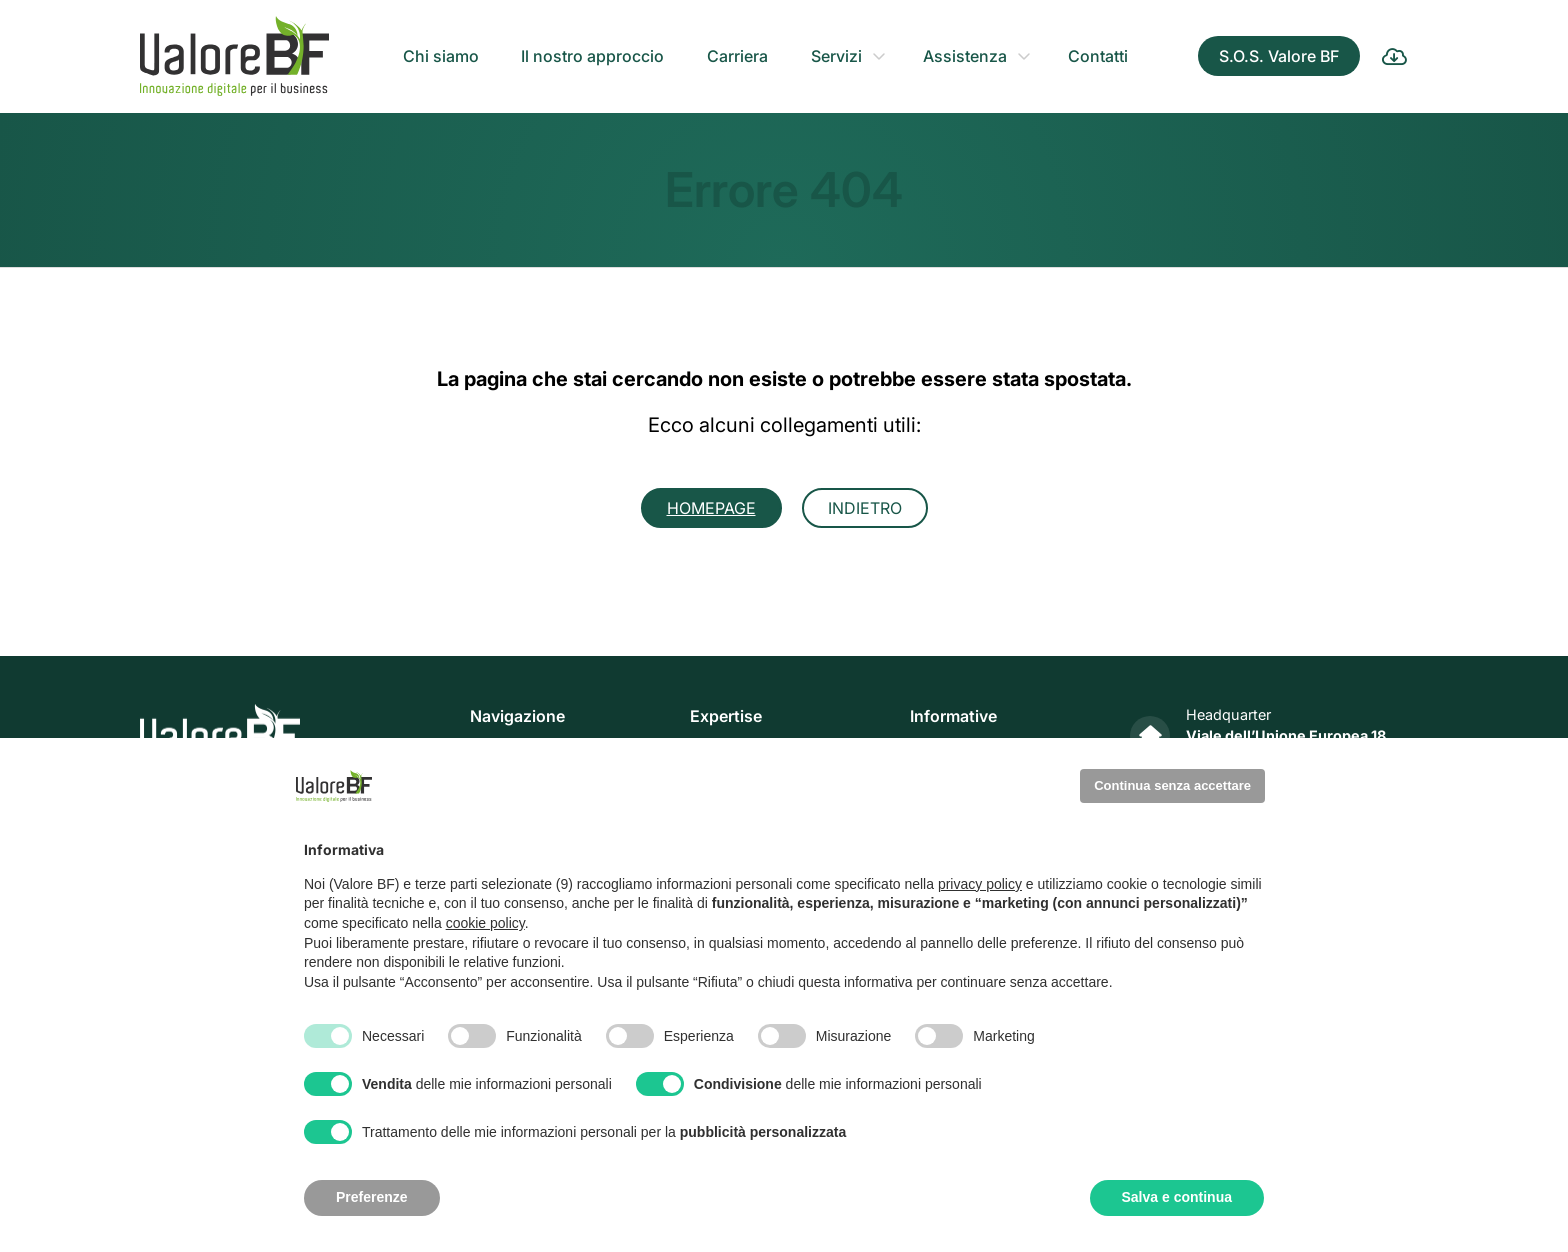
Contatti (1098, 56)
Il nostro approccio (592, 56)
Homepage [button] (711, 508)
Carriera (737, 56)
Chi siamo (441, 56)
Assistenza (965, 56)
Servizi (836, 56)
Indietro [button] (865, 508)
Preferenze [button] (372, 1197)
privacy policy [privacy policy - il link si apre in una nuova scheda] (980, 884)
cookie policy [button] (485, 923)
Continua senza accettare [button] (1172, 785)
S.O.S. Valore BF (1279, 56)
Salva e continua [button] (1177, 1197)
